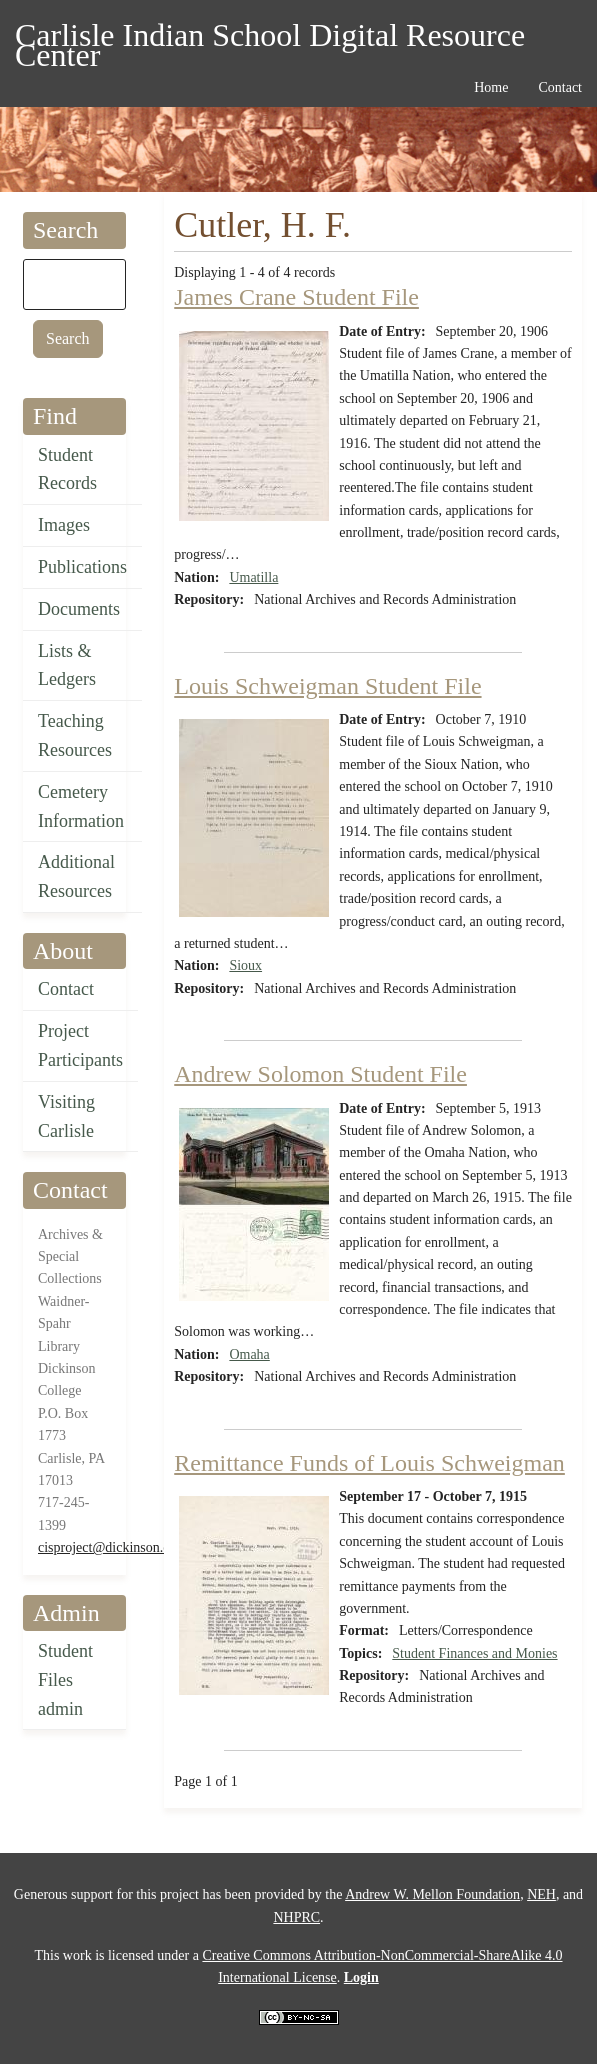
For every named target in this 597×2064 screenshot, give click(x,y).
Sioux (245, 965)
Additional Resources (76, 876)
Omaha (249, 1354)
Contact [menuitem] (560, 87)
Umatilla (253, 577)
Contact (66, 989)
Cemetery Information (81, 806)
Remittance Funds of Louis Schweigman (369, 1463)
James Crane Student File (296, 297)
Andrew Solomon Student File (320, 1074)
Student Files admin (65, 1680)
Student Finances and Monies (474, 1653)
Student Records (67, 469)
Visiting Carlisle (66, 1116)
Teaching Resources (75, 735)
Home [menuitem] (491, 87)
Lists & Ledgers (67, 665)
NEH (541, 1894)
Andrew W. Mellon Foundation (432, 1894)
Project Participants (80, 1045)
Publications (82, 567)
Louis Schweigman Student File (327, 686)
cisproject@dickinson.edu (110, 1547)
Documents (79, 609)
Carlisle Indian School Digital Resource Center (270, 38)
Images (64, 525)
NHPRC (296, 1917)
